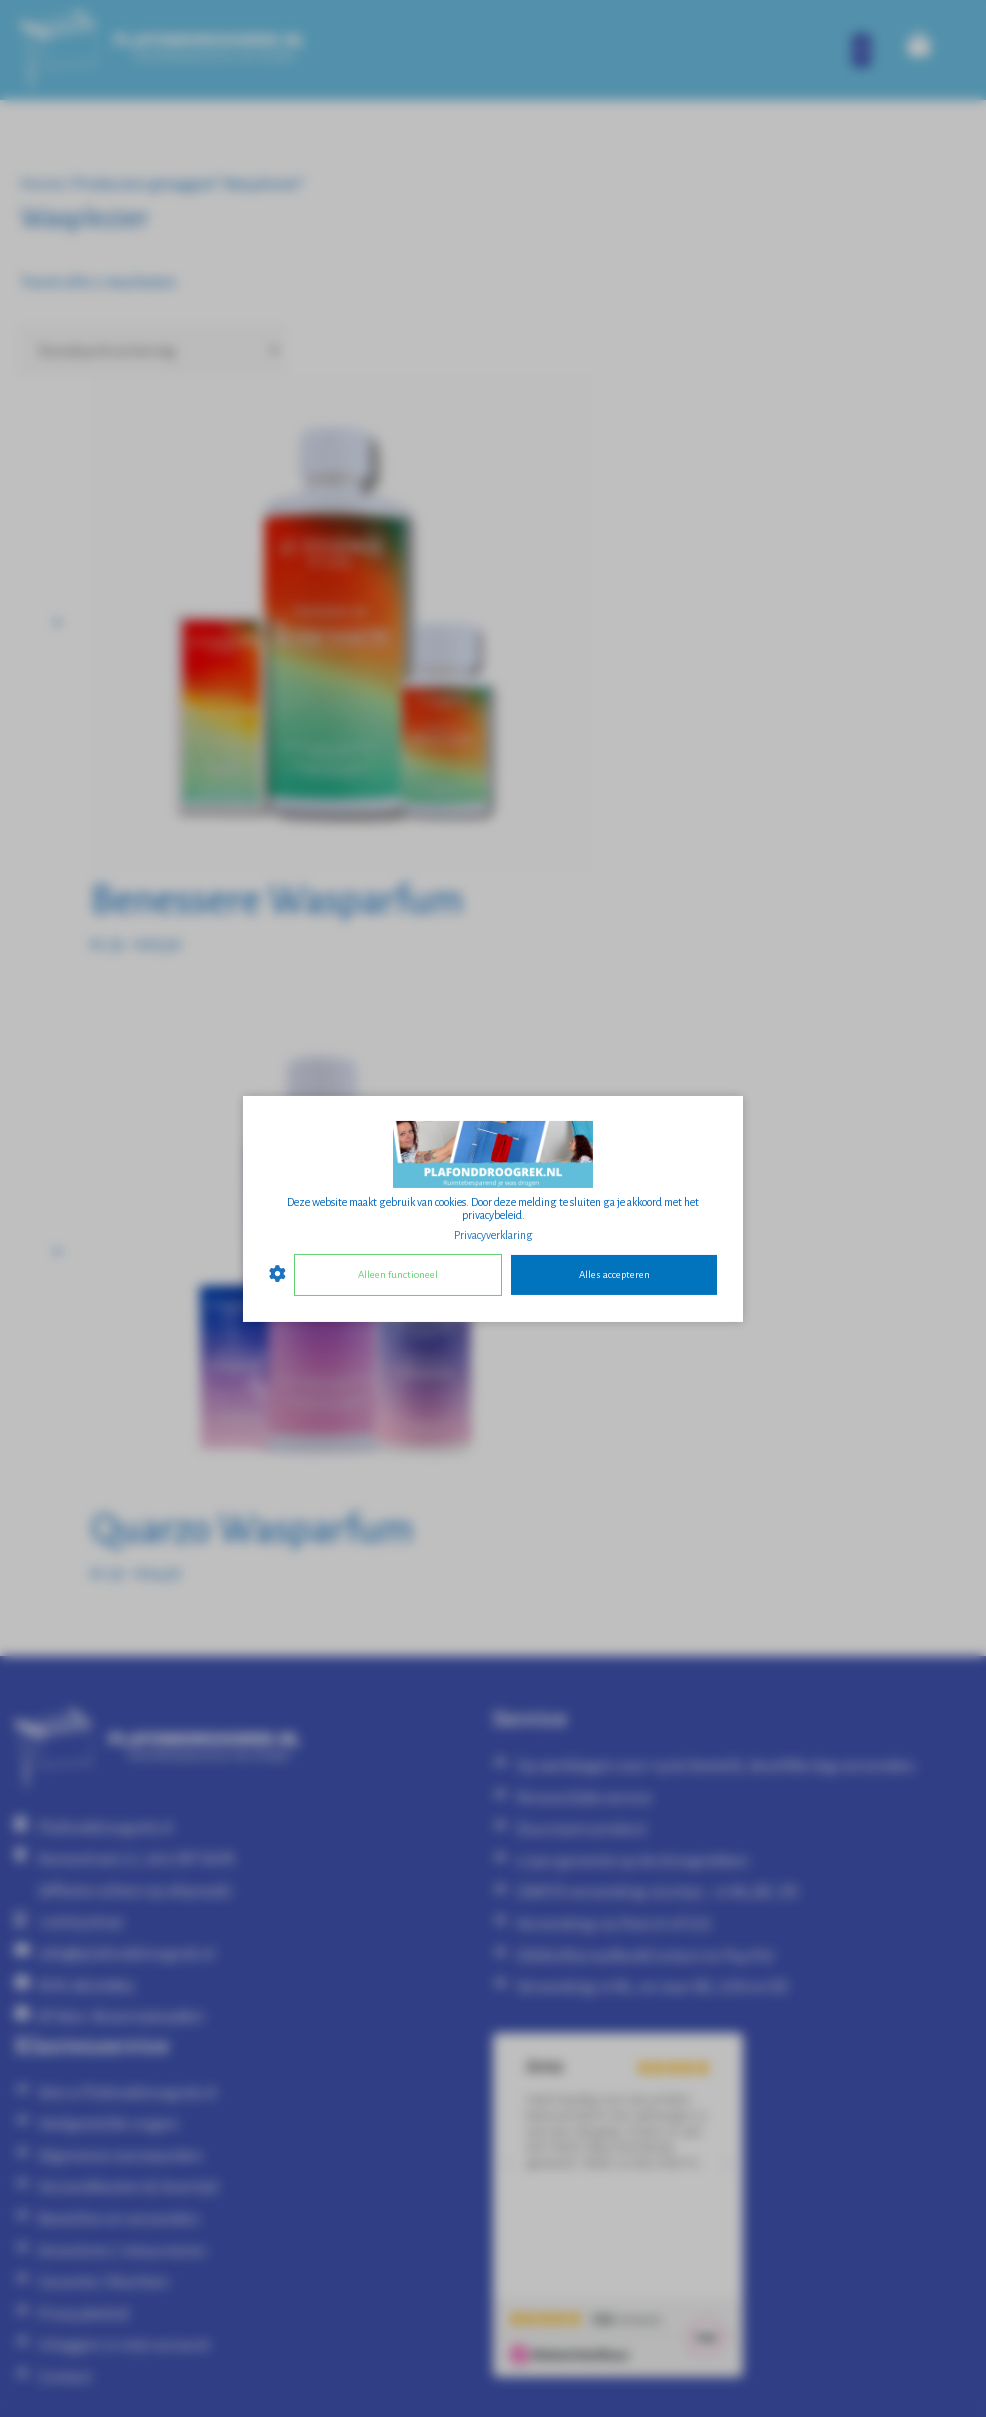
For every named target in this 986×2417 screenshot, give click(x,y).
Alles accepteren (614, 1274)
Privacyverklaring (493, 1234)
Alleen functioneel (398, 1274)
